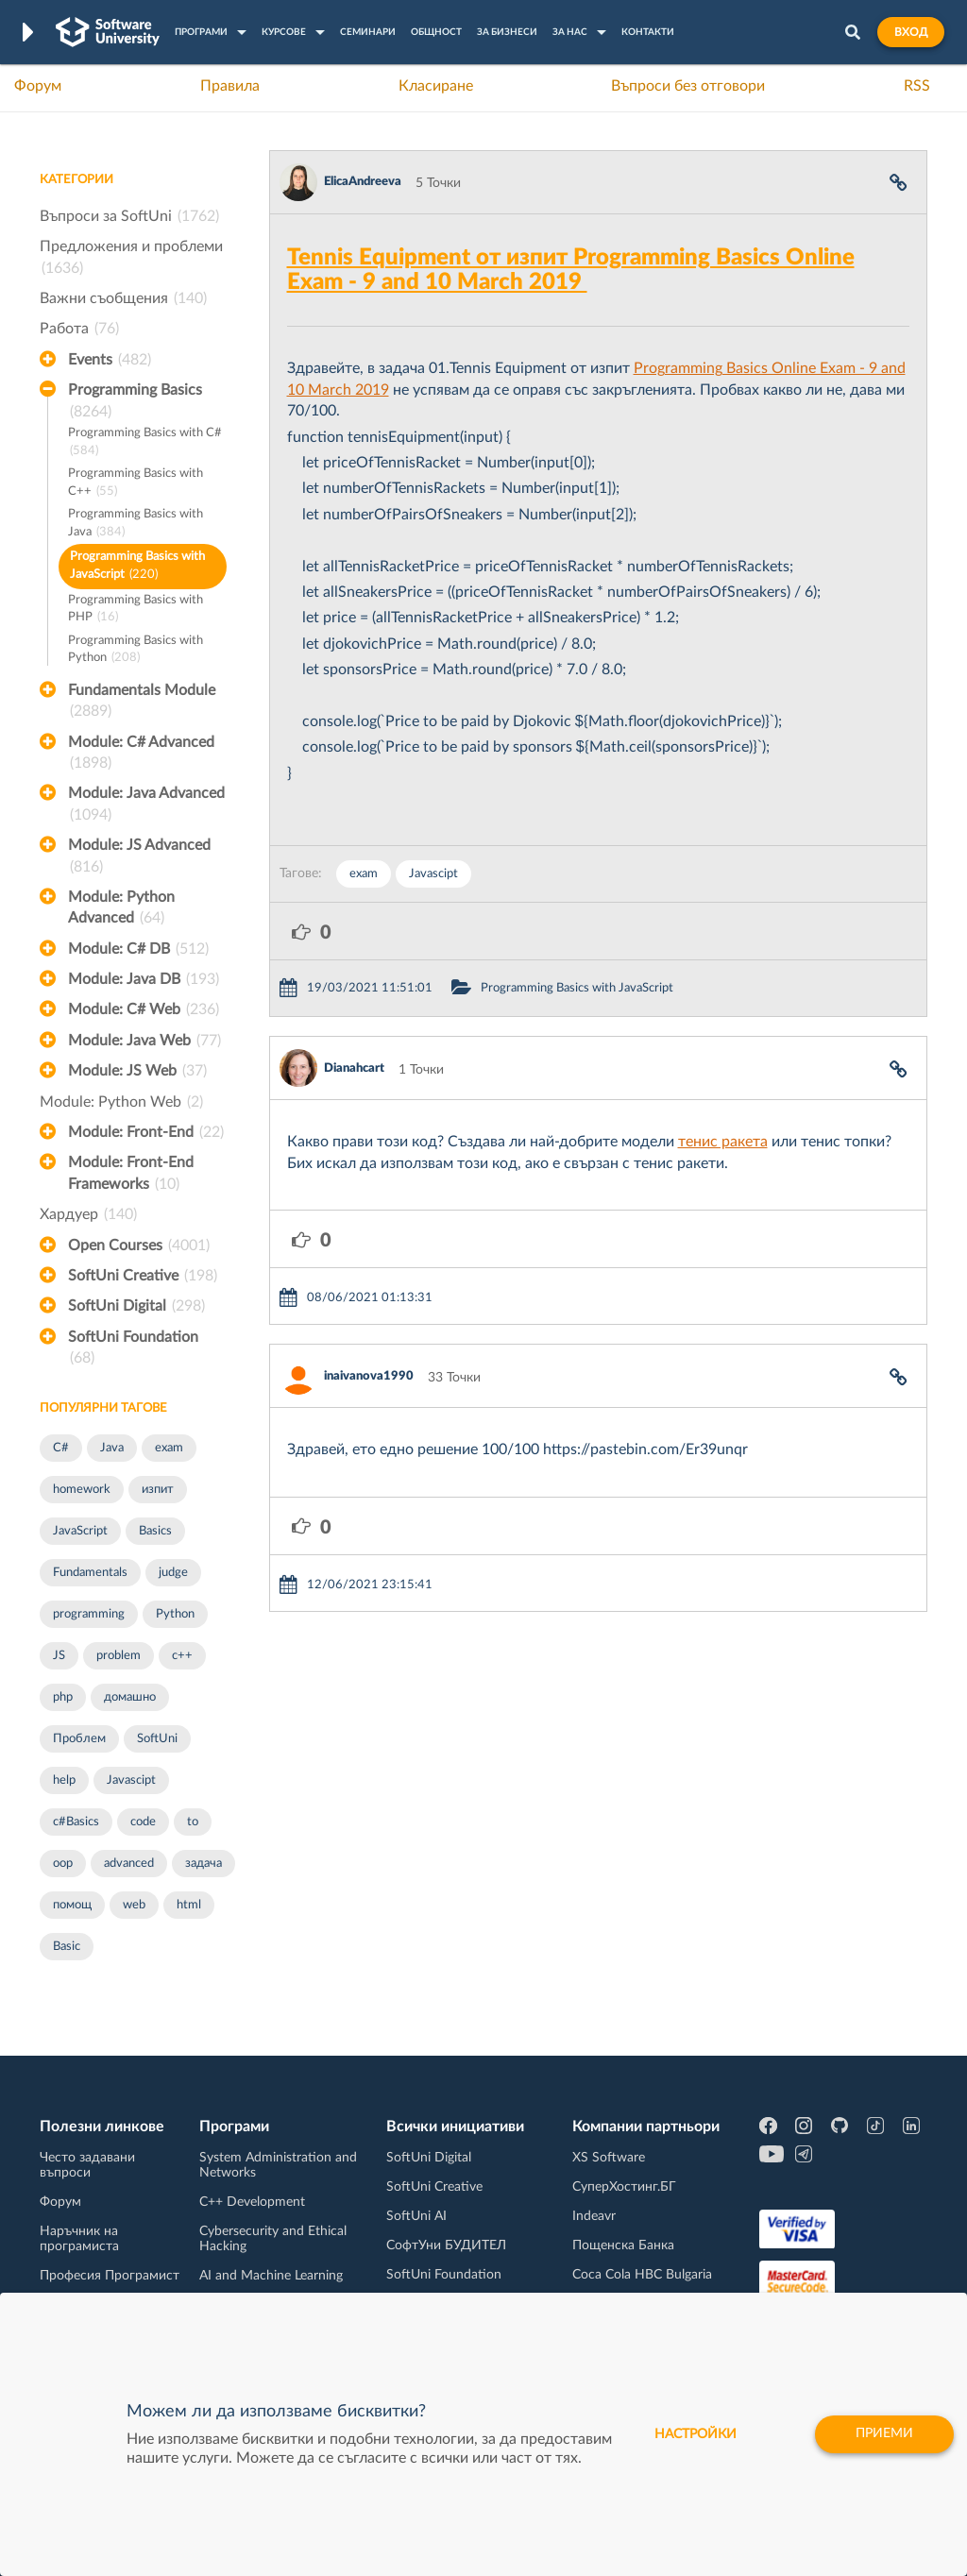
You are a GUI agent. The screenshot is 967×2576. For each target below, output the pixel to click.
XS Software (608, 2157)
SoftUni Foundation (133, 1349)
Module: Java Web (144, 1040)
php (63, 1697)
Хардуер (88, 1214)
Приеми (884, 2434)
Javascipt (131, 1780)
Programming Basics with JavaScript (137, 567)
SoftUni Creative (142, 1275)
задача (203, 1863)
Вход (910, 32)
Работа (79, 328)
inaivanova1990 (369, 1376)
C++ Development (252, 2202)
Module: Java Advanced (146, 805)
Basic (66, 1946)
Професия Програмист (109, 2275)
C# (61, 1448)
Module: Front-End (146, 1132)
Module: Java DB (143, 979)
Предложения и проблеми (131, 259)
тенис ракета (723, 1141)
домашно (130, 1697)
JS (59, 1656)
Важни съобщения (123, 298)
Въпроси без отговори (688, 85)
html (189, 1905)
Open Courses (139, 1245)
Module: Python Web (121, 1102)
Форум (37, 85)
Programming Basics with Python (135, 651)
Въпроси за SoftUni (129, 216)
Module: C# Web (143, 1009)
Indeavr (594, 2216)
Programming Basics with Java (135, 524)
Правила (230, 85)
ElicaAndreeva (362, 182)
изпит (158, 1489)
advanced (129, 1863)
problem (118, 1656)
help (64, 1780)
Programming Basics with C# (145, 443)
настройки (695, 2434)
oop (63, 1863)
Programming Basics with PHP (135, 610)
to (192, 1822)
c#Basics (76, 1822)
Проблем (79, 1739)
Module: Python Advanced (121, 909)
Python (175, 1614)
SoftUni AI (416, 2216)
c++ (182, 1656)
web (134, 1905)
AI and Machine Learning (271, 2275)
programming (89, 1614)
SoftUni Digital (136, 1306)
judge (173, 1573)
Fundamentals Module (141, 702)
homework (81, 1489)
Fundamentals (90, 1573)
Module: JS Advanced (139, 857)
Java (112, 1448)
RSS (917, 85)
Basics (155, 1531)
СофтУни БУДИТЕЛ (446, 2245)
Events (109, 359)
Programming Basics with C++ (135, 483)
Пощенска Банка (623, 2245)
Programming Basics (135, 402)
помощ (72, 1905)
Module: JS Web (137, 1070)
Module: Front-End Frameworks (131, 1175)
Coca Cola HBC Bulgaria (642, 2274)
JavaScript (80, 1531)
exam (169, 1448)
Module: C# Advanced (141, 754)
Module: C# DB (138, 949)
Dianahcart (354, 1068)
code (143, 1822)
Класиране (436, 85)
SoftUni (157, 1739)
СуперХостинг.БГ (624, 2187)
